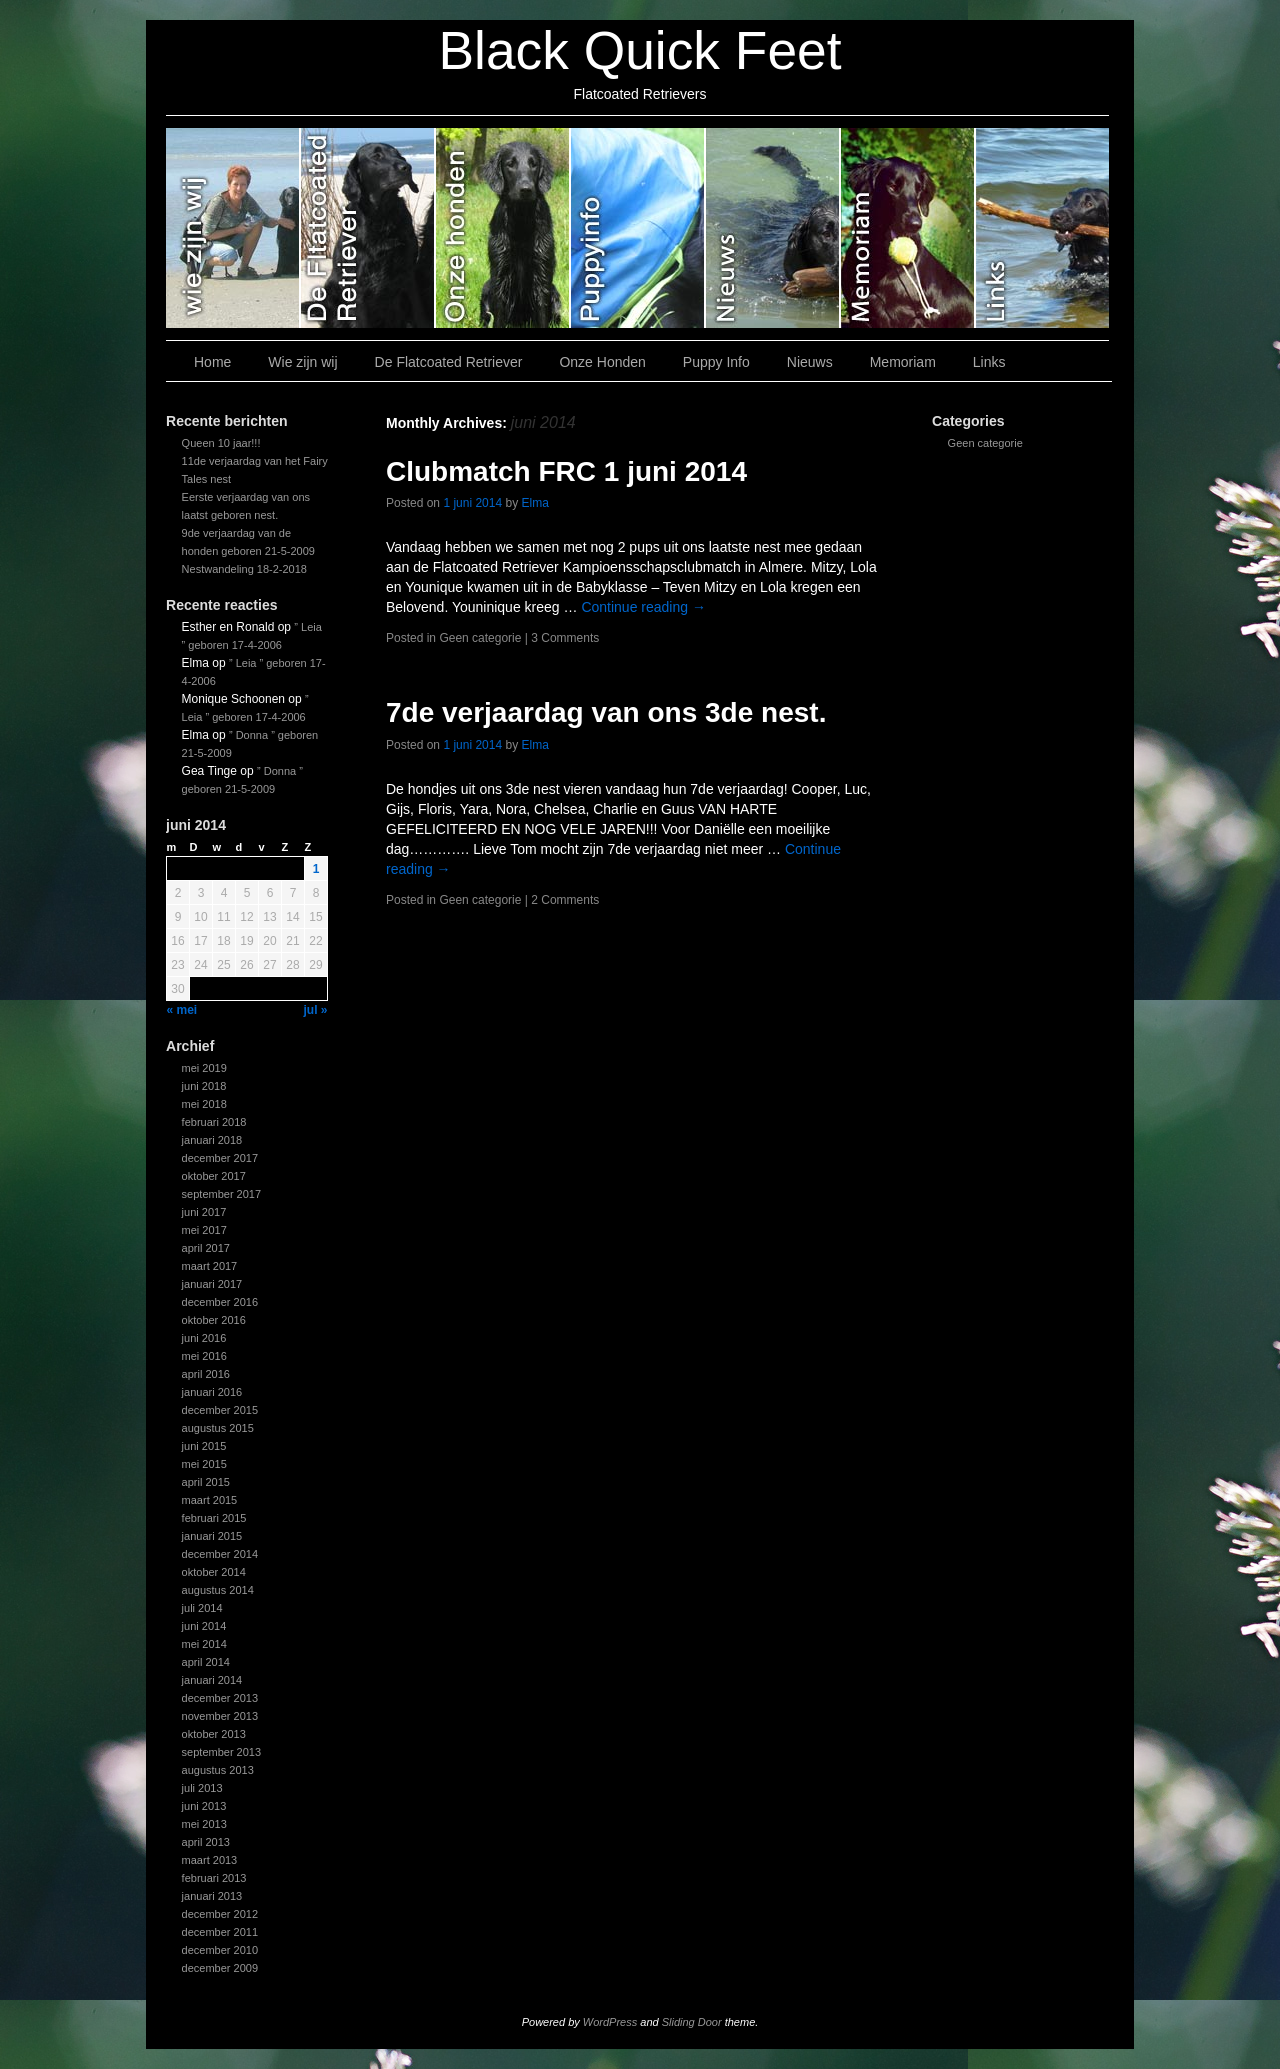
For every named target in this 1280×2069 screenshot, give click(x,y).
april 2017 (206, 1248)
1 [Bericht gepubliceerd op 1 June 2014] (316, 869)
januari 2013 (212, 1896)
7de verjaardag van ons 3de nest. (606, 712)
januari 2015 (212, 1536)
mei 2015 (204, 1464)
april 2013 (206, 1842)
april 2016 (206, 1374)
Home (212, 362)
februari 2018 (214, 1122)
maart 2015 (210, 1500)
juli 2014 (202, 1608)
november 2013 (220, 1716)
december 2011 (220, 1932)
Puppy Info (638, 228)
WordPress (610, 2022)
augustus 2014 (218, 1590)
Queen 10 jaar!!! (221, 443)
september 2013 (222, 1752)
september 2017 (222, 1194)
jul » (315, 1010)
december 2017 (220, 1158)
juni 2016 (204, 1338)
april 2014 (206, 1662)
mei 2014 (204, 1644)
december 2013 (220, 1698)
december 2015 (220, 1410)
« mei (182, 1010)
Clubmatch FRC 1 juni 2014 (566, 471)
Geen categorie (985, 443)
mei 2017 (204, 1230)
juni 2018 (204, 1086)
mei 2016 (204, 1356)
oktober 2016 (214, 1320)
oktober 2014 (214, 1572)
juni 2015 (204, 1446)
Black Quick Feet (639, 50)
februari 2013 (214, 1878)
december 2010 (220, 1950)
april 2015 (206, 1482)
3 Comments (565, 638)
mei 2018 (204, 1104)
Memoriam (908, 228)
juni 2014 (204, 1626)
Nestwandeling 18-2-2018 (244, 569)
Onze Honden (503, 228)
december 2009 (220, 1968)
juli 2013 (202, 1788)
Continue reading (643, 607)
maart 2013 (210, 1860)
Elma (534, 503)
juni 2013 (204, 1806)
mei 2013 (204, 1824)
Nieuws (773, 228)
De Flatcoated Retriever (368, 228)
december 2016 (220, 1302)
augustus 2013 (218, 1770)
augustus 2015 (218, 1428)
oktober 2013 (214, 1734)
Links (1042, 228)
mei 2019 (204, 1068)
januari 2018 (212, 1140)
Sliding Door (692, 2022)
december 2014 (220, 1554)
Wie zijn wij (233, 228)
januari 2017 (212, 1284)
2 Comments (565, 900)
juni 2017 (204, 1212)
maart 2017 (210, 1266)
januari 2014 (212, 1680)
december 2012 (220, 1914)
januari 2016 (212, 1392)
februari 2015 (214, 1518)
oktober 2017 (214, 1176)
